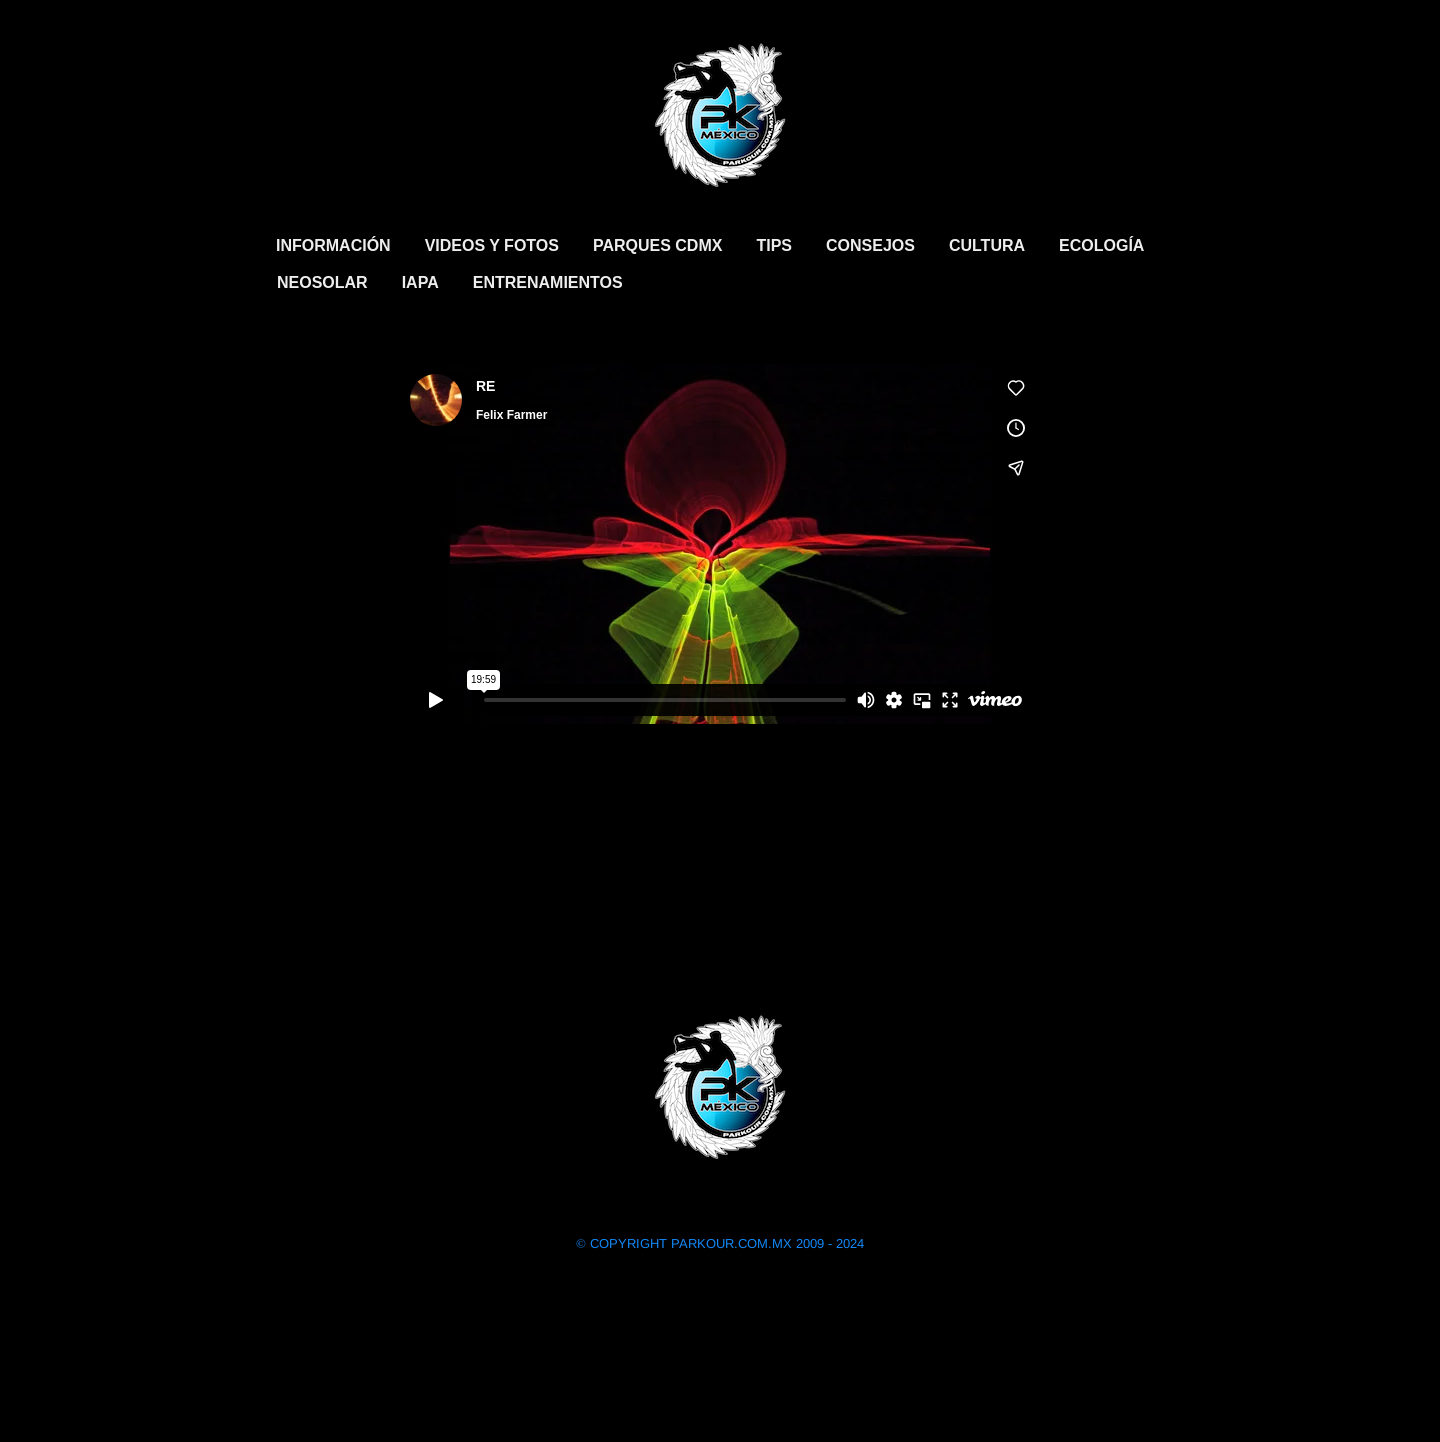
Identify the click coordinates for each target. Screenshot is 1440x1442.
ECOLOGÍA (1101, 245)
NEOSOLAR (322, 282)
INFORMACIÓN (333, 245)
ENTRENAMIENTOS (548, 282)
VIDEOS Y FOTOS (492, 245)
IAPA (420, 282)
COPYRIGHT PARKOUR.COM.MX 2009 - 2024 (720, 1243)
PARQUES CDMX (658, 245)
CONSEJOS (870, 245)
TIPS (774, 245)
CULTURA (987, 245)
